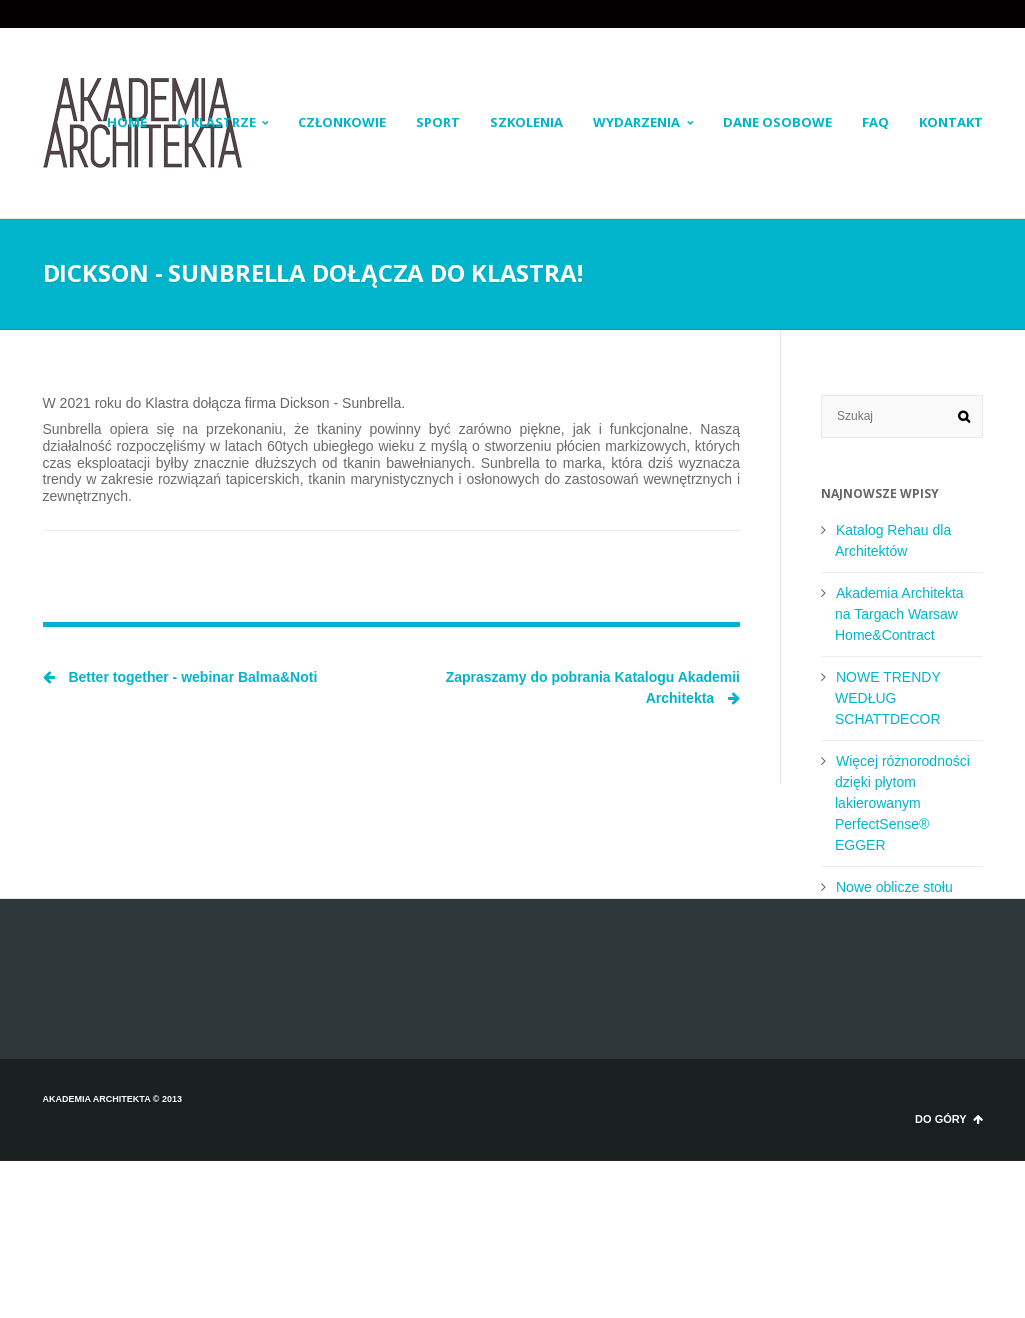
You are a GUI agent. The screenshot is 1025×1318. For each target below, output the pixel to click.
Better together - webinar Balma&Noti (180, 677)
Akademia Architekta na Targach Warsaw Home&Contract (899, 614)
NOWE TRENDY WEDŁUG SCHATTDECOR (888, 698)
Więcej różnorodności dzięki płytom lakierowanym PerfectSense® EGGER (902, 803)
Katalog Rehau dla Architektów (893, 540)
